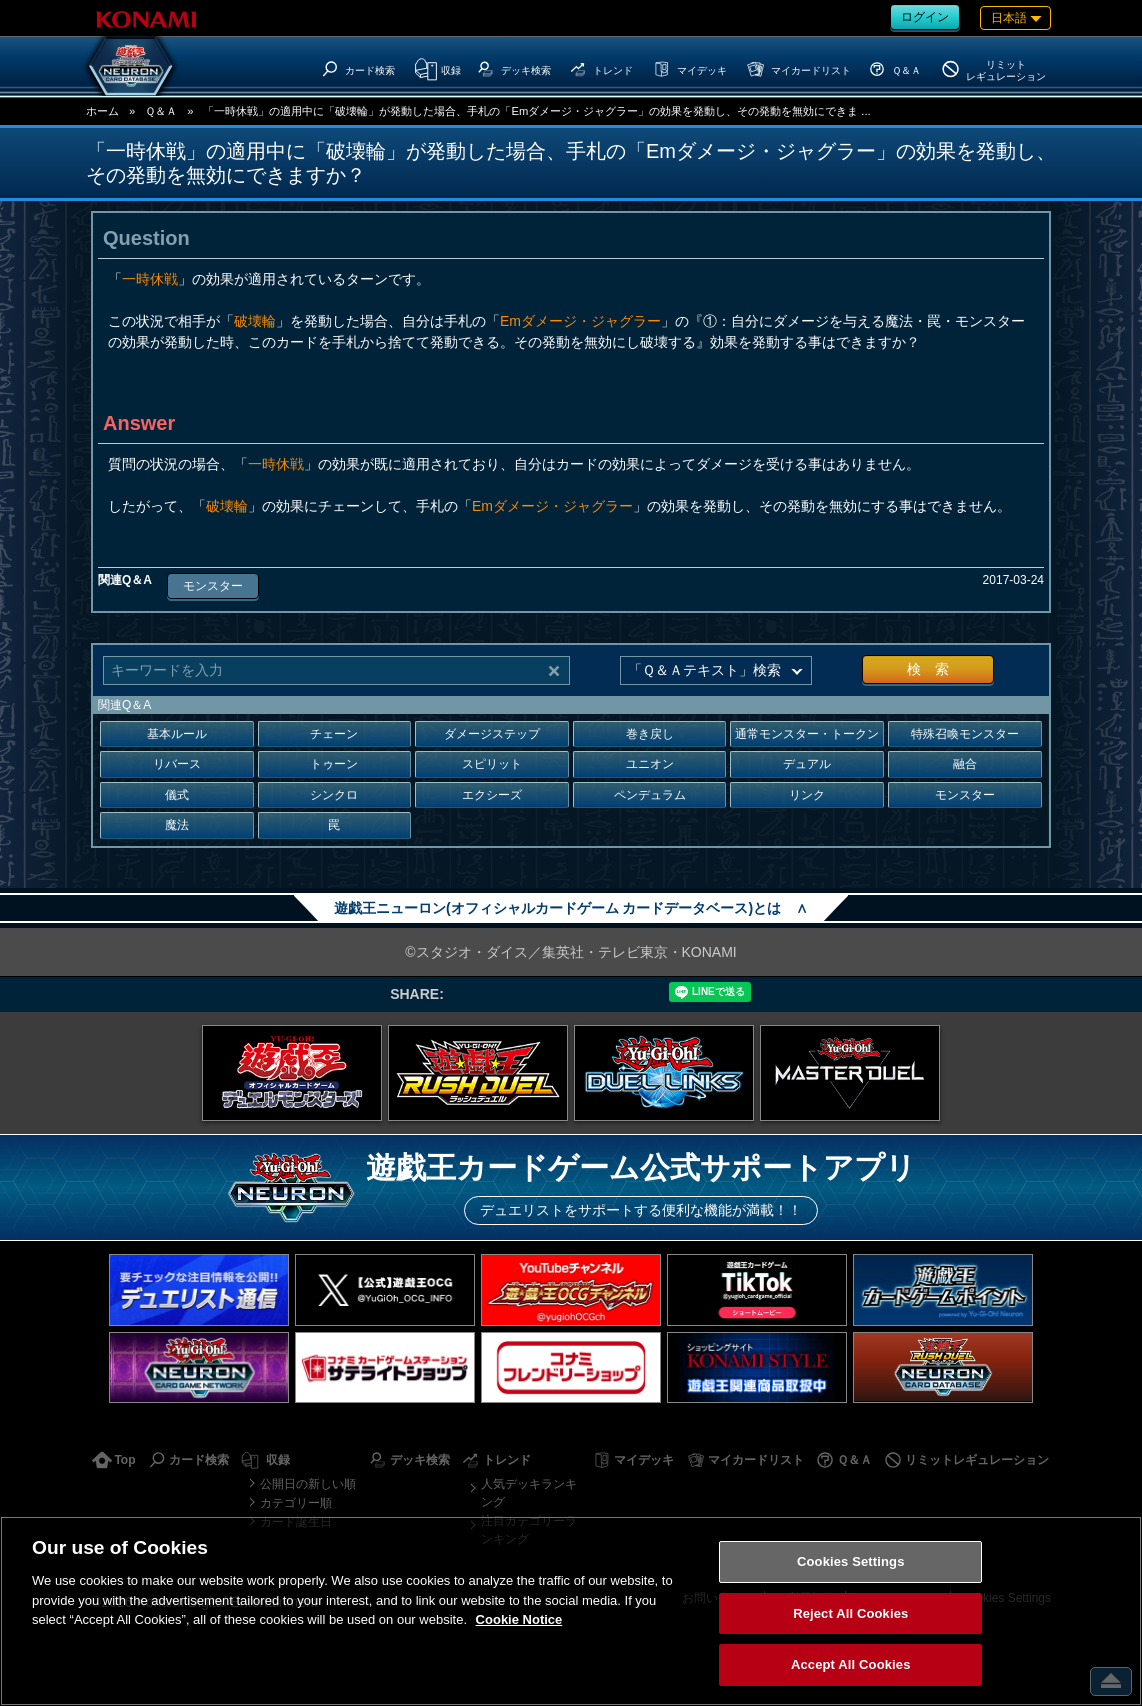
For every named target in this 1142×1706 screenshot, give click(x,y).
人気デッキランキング (529, 1493)
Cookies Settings (851, 1561)
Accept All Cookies (851, 1664)
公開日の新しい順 (308, 1484)
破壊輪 (255, 321)
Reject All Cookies (850, 1613)
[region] (571, 1611)
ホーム (102, 111)
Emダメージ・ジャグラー (580, 321)
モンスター (213, 586)
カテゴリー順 (296, 1503)
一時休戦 (150, 279)
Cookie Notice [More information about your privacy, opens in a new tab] (519, 1619)
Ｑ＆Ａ (161, 111)
